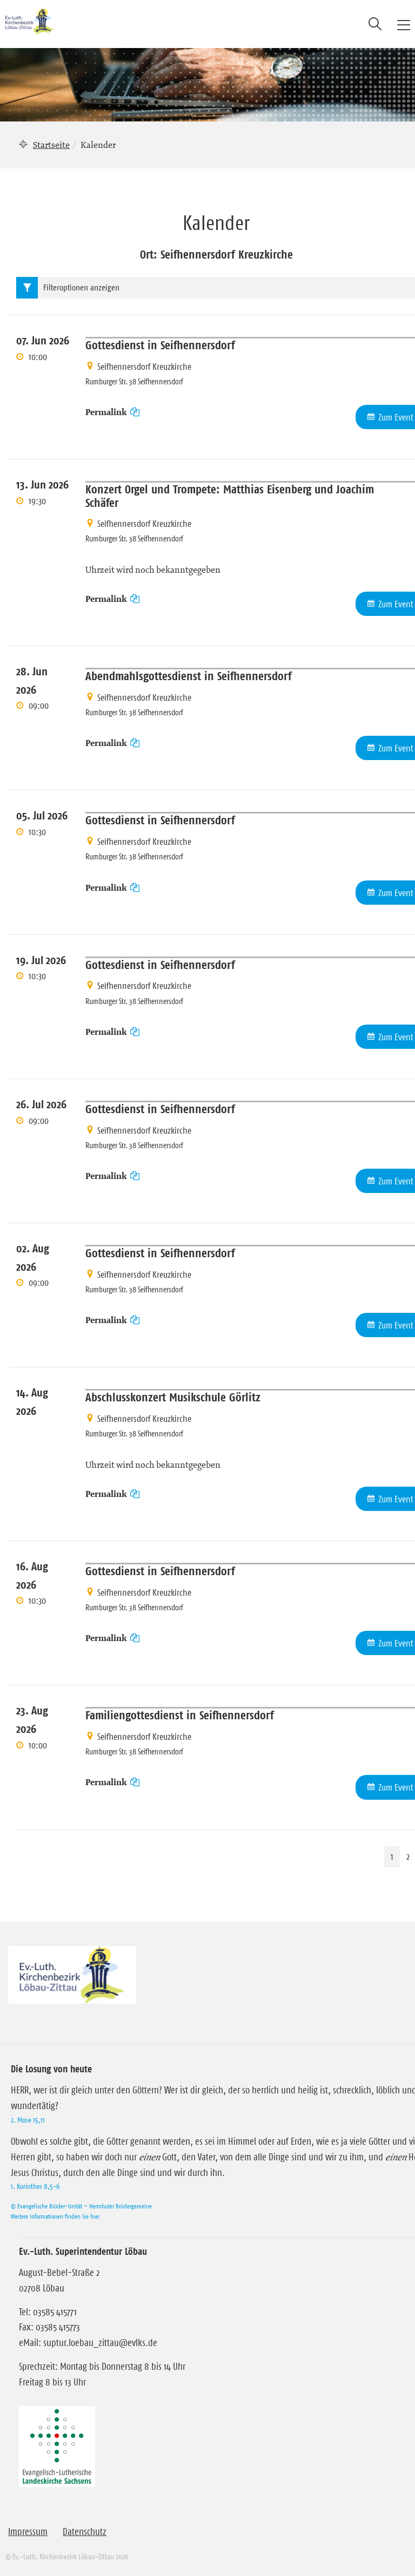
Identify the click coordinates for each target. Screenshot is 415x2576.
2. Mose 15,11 (28, 2120)
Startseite (51, 145)
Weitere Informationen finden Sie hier (55, 2216)
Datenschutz (84, 2532)
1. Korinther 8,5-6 (35, 2186)
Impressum (28, 2532)
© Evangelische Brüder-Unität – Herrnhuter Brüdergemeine (81, 2206)
